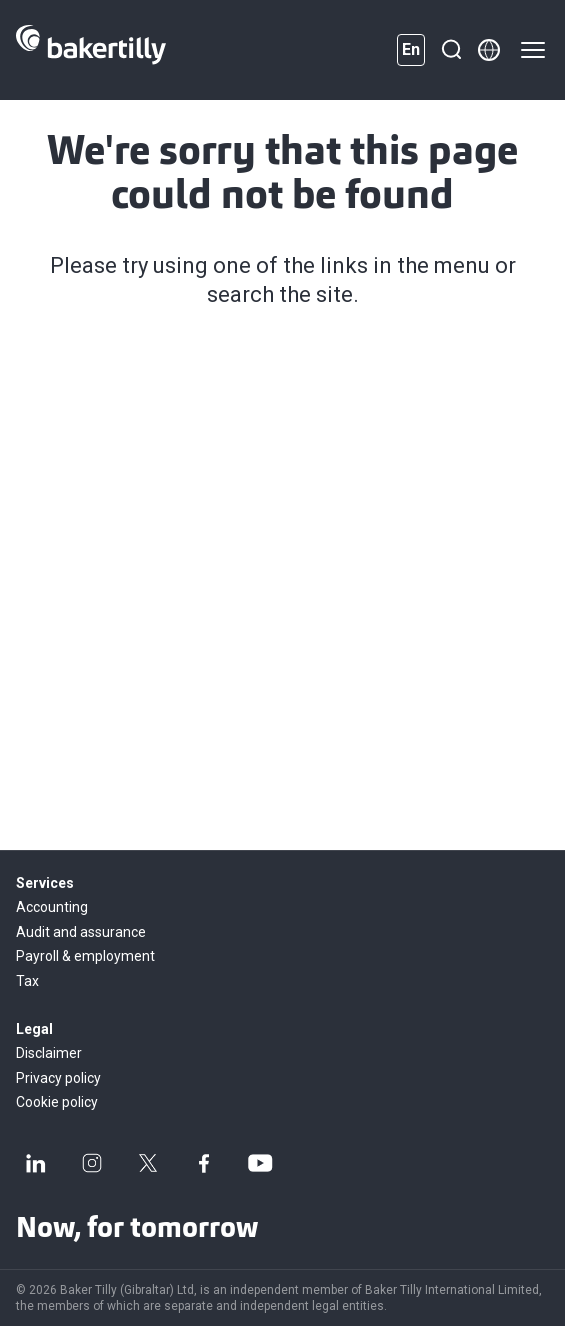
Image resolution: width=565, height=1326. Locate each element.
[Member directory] (489, 50)
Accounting (52, 907)
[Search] (451, 50)
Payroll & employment (85, 956)
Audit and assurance (81, 932)
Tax (27, 981)
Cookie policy (57, 1102)
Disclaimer (49, 1053)
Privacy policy (58, 1078)
